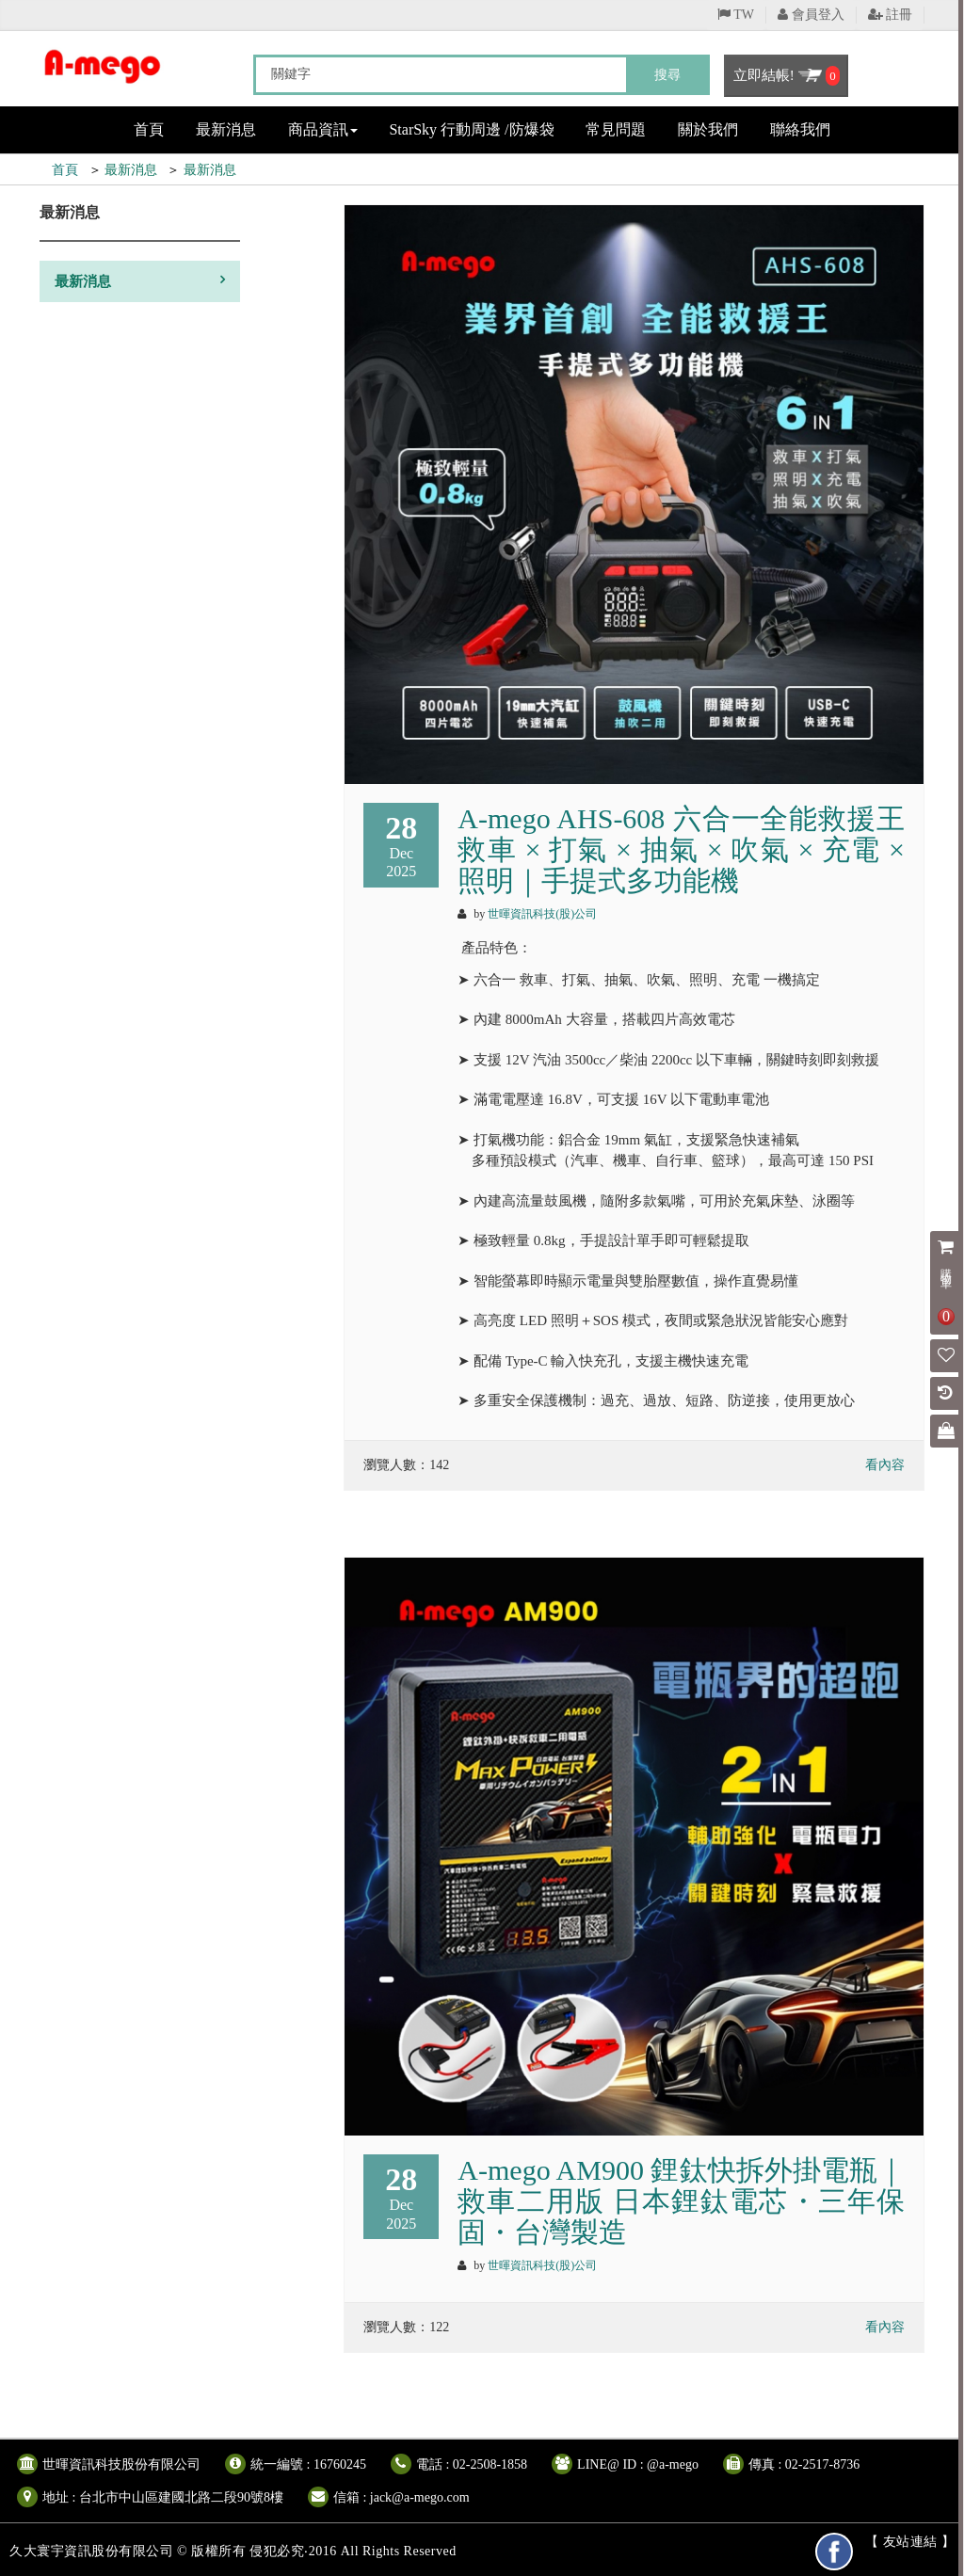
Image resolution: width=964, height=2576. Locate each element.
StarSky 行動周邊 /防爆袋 (471, 129)
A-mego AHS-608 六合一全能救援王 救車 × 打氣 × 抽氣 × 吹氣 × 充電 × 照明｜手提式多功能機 (681, 849)
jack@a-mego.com (420, 2497)
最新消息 (226, 129)
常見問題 (616, 129)
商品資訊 (323, 129)
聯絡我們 (800, 129)
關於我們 (708, 129)
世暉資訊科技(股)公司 (542, 913)
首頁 (149, 129)
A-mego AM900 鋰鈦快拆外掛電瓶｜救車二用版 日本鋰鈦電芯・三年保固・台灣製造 (681, 2201)
